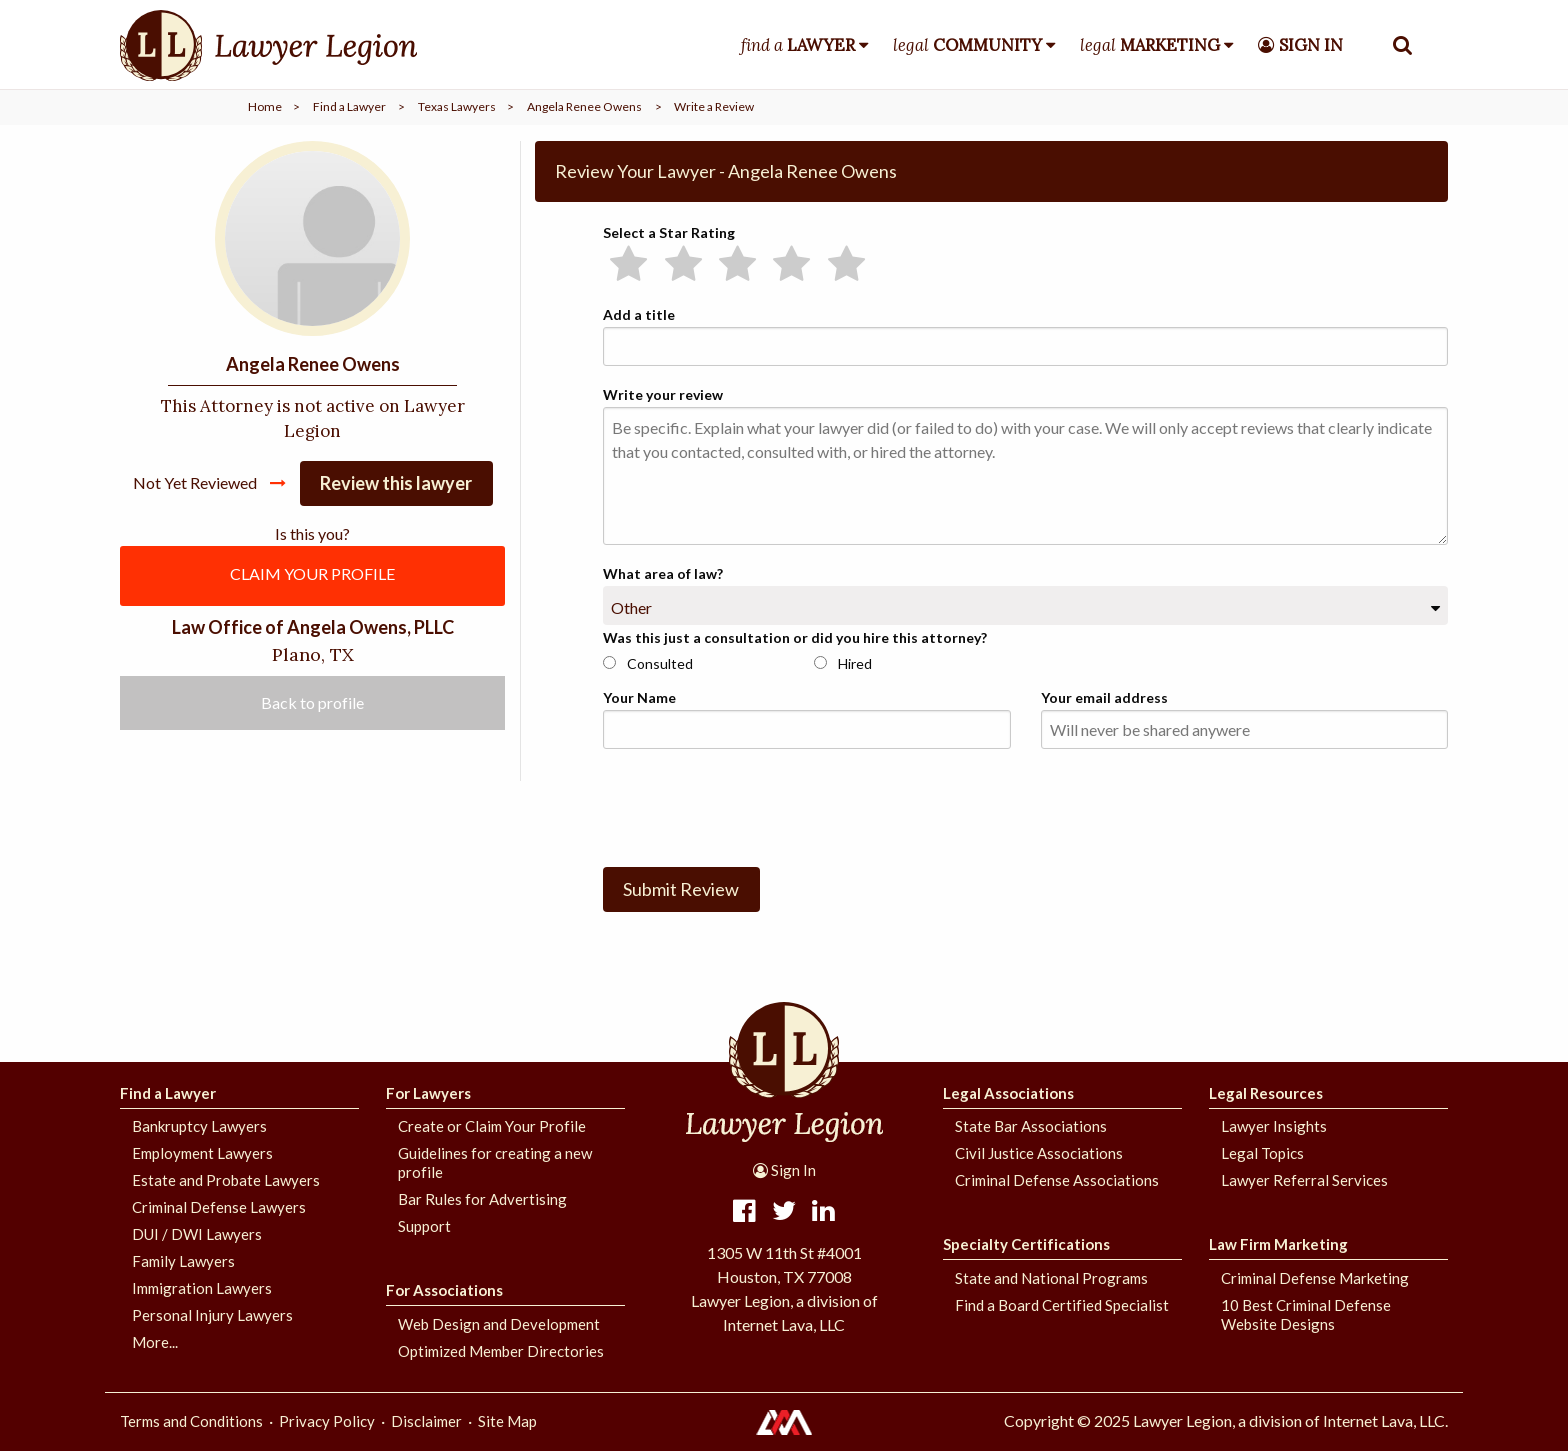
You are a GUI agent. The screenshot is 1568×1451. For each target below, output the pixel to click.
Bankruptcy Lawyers (199, 1126)
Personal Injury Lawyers (212, 1315)
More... (155, 1342)
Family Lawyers (183, 1261)
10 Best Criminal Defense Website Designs (1306, 1314)
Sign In (784, 1170)
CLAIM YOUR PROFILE (312, 573)
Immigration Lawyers (202, 1288)
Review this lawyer (396, 483)
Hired (843, 663)
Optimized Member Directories (501, 1351)
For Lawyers (428, 1093)
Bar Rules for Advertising (482, 1199)
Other (631, 607)
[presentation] (755, 804)
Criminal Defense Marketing (1315, 1278)
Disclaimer (426, 1421)
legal (967, 45)
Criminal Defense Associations (1057, 1180)
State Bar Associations (1031, 1126)
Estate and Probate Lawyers (226, 1180)
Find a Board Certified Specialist (1062, 1305)
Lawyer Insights (1274, 1126)
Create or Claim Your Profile (492, 1126)
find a (798, 45)
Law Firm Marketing (1278, 1244)
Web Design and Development (499, 1324)
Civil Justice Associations (1039, 1153)
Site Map (507, 1421)
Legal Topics (1262, 1153)
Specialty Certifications (1026, 1244)
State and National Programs (1051, 1278)
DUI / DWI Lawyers (197, 1234)
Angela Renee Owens (584, 106)
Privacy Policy (327, 1421)
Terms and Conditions (191, 1421)
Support (424, 1226)
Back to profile (312, 702)
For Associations (444, 1290)
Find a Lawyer (349, 106)
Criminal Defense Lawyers (219, 1207)
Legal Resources (1266, 1093)
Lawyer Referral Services (1304, 1180)
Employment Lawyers (202, 1153)
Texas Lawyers (457, 106)
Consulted (648, 663)
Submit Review (681, 889)
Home (265, 106)
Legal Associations (1008, 1093)
